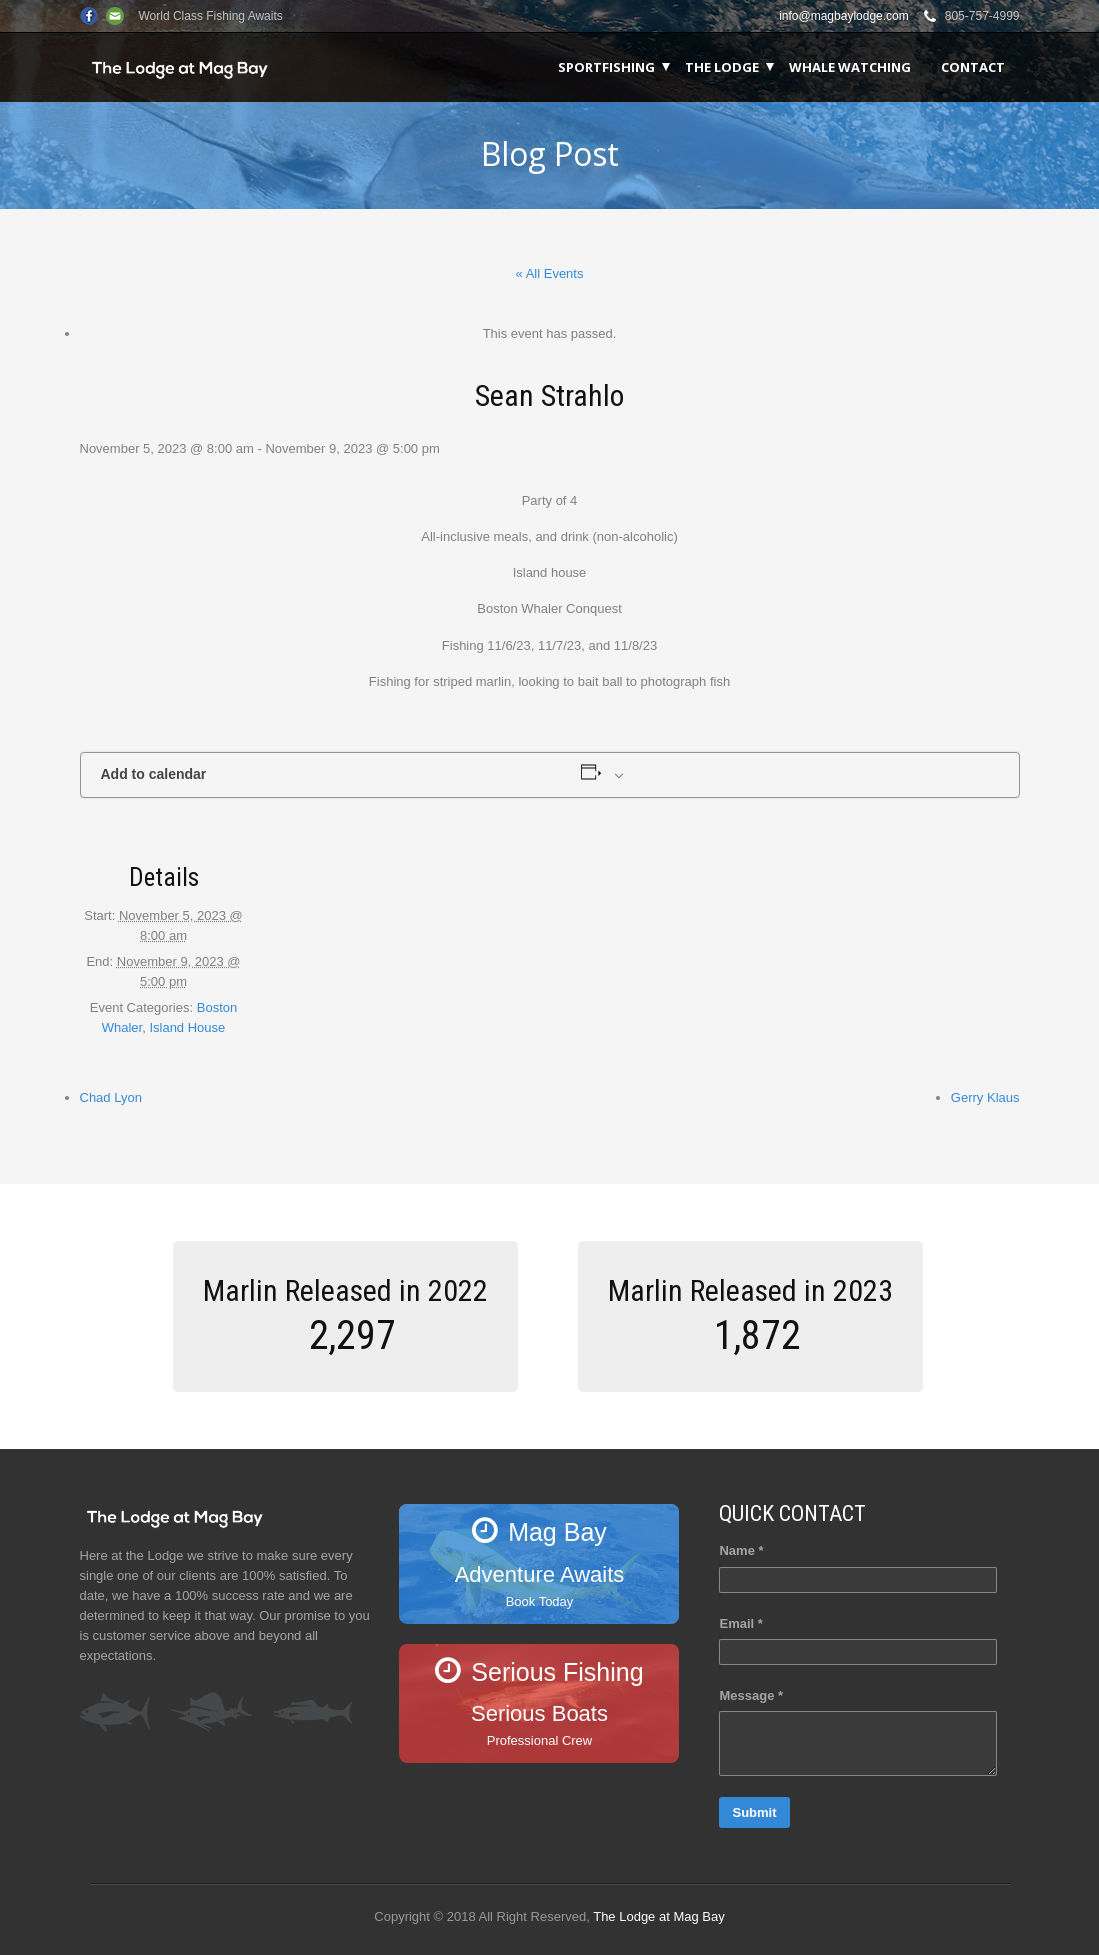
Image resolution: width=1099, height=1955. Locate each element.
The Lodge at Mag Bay (659, 1916)
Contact (973, 67)
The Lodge (722, 67)
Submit (754, 1812)
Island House (187, 1027)
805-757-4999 (982, 16)
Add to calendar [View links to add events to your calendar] (154, 774)
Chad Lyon (111, 1097)
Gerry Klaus (985, 1097)
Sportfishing (606, 67)
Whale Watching (850, 67)
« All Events (550, 273)
